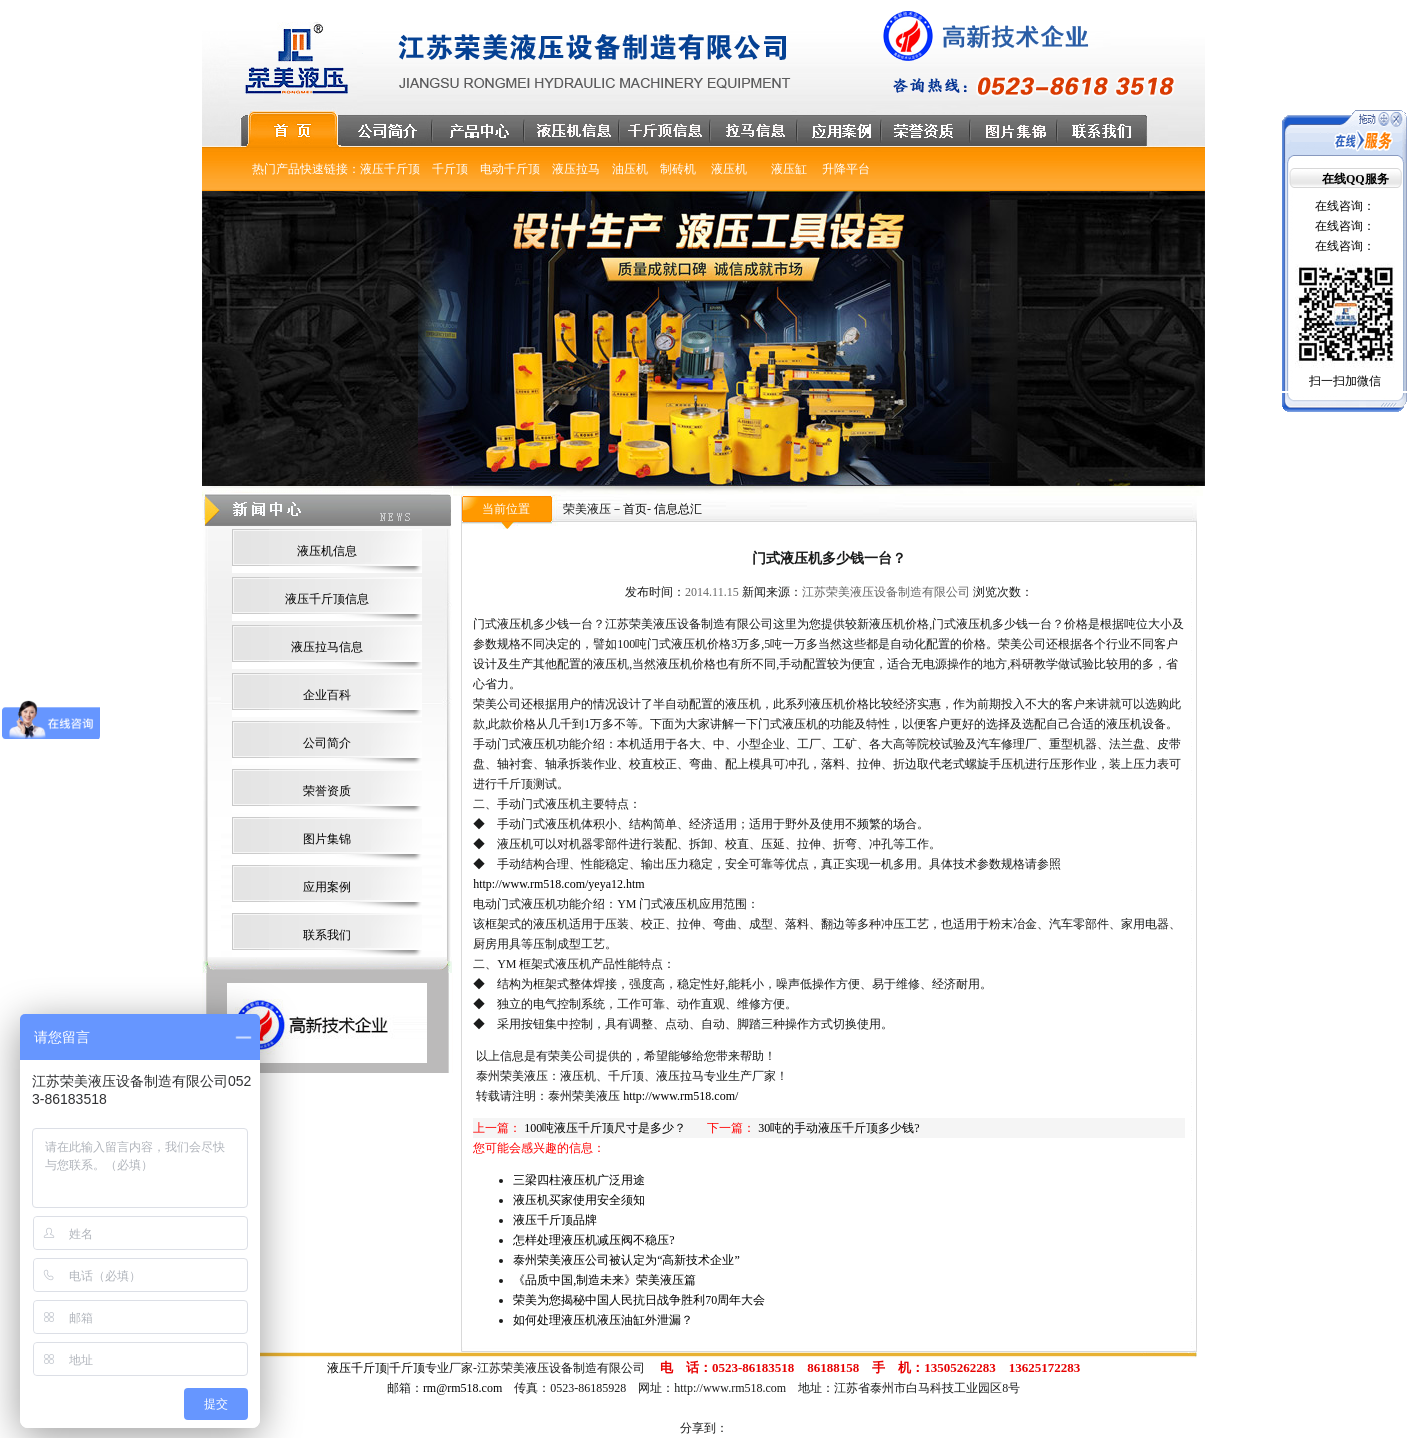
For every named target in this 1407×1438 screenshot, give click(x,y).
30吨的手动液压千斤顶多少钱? (838, 1128)
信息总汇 (678, 509)
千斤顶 (407, 1368)
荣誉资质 (327, 791)
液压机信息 (327, 551)
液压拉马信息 (327, 647)
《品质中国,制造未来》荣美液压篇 (604, 1280)
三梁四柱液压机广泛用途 (579, 1180)
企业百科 (327, 695)
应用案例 (327, 887)
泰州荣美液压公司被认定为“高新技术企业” (626, 1260)
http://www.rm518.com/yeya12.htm (559, 884)
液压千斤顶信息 (327, 599)
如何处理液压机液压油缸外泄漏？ (603, 1320)
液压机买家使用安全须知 (579, 1200)
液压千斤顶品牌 (555, 1220)
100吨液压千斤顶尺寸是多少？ (605, 1128)
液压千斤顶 (357, 1368)
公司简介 (327, 743)
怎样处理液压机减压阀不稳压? (593, 1240)
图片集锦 (327, 839)
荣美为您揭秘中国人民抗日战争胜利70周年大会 (639, 1300)
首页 (635, 509)
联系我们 (327, 935)
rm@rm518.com (462, 1388)
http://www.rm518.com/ (680, 1096)
